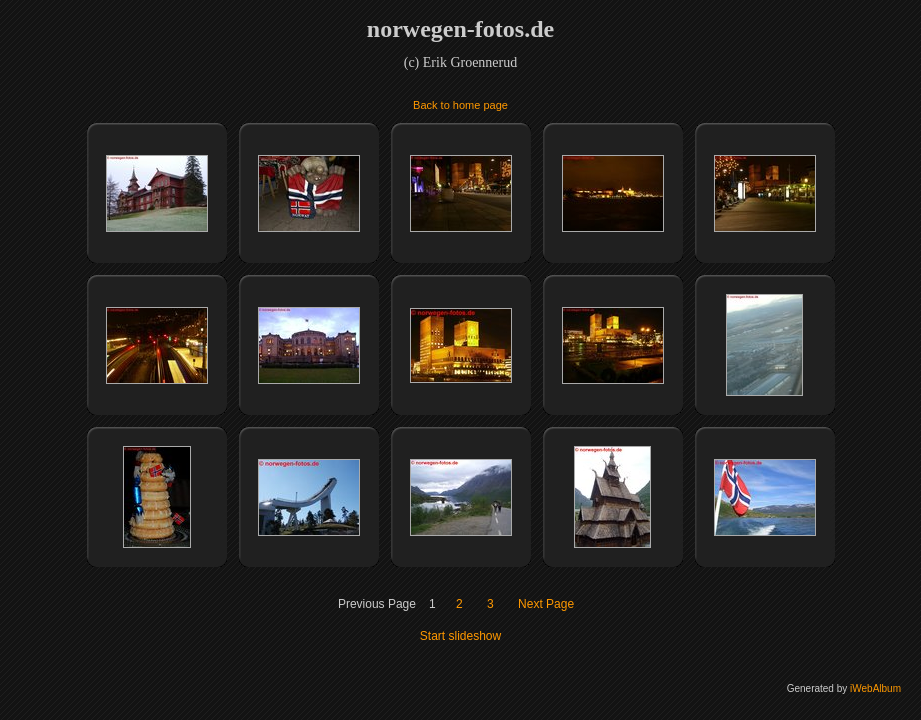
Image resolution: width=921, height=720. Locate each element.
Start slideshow (460, 636)
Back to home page (460, 105)
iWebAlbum (875, 688)
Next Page (546, 604)
